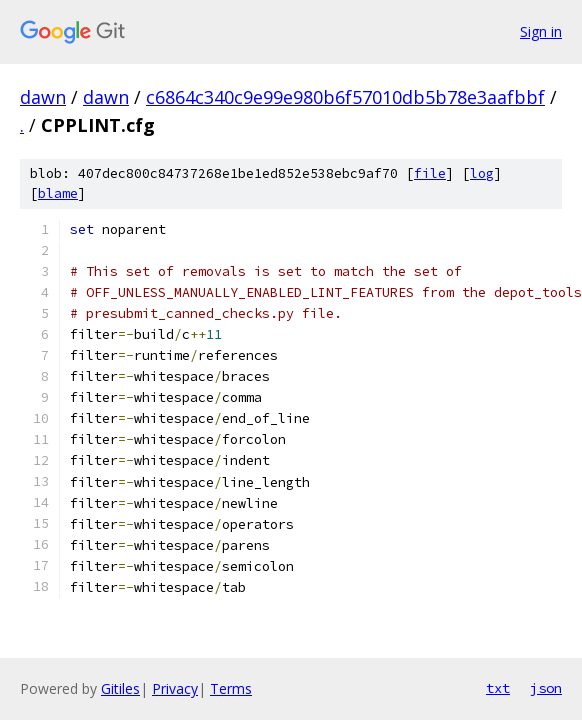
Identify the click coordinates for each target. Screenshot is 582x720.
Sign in (541, 31)
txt (498, 688)
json (546, 688)
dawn (43, 97)
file (430, 173)
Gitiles (120, 688)
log (482, 173)
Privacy (175, 688)
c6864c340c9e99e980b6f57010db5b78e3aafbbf (345, 97)
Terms (231, 688)
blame (58, 193)
